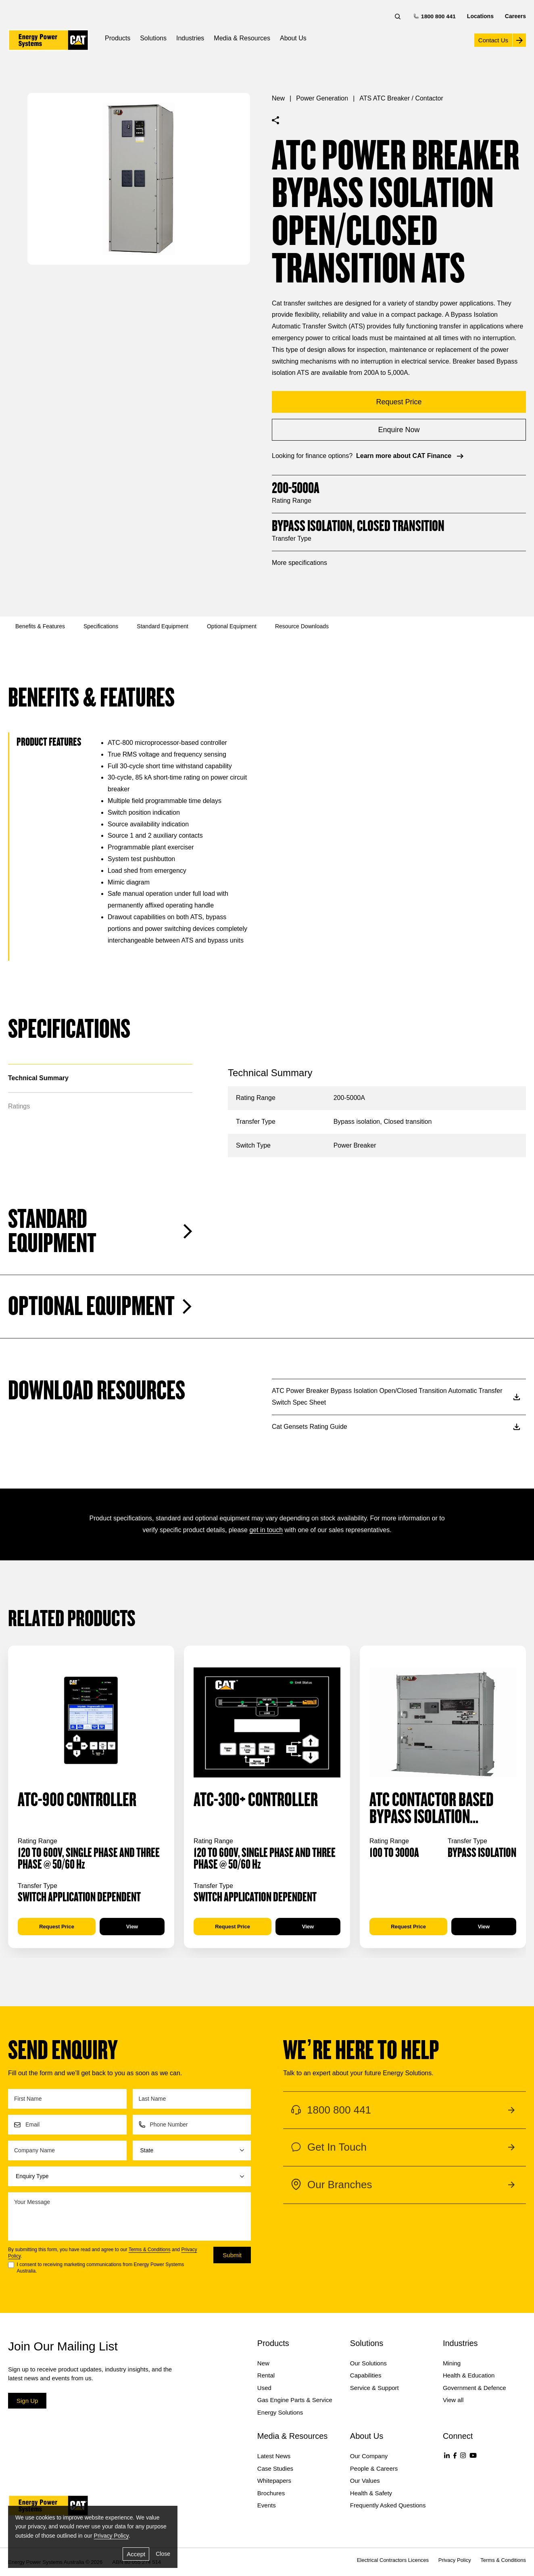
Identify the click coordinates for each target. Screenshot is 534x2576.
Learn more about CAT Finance (410, 456)
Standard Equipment (162, 626)
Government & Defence (474, 2387)
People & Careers (374, 2468)
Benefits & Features (40, 626)
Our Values (365, 2480)
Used (264, 2387)
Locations (480, 16)
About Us (293, 38)
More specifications (299, 562)
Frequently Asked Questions (388, 2505)
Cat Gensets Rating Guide (396, 1426)
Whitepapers (274, 2480)
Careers (515, 16)
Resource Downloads (302, 626)
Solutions (153, 38)
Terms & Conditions (150, 2249)
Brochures (271, 2493)
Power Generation (322, 98)
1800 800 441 (435, 16)
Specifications (100, 626)
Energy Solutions (280, 2412)
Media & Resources (242, 38)
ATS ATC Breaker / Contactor (401, 98)
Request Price (56, 1927)
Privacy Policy (111, 2535)
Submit (232, 2255)
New (278, 98)
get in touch (266, 1529)
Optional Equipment (232, 626)
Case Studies (275, 2468)
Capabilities (366, 2375)
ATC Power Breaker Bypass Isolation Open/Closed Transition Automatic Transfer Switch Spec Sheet (396, 1396)
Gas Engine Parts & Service (294, 2399)
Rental (266, 2375)
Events (266, 2505)
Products (117, 38)
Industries (190, 38)
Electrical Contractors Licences (393, 2560)
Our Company (369, 2456)
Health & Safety (371, 2493)
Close (163, 2554)
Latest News (274, 2456)
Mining (452, 2363)
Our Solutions (368, 2363)
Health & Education (468, 2375)
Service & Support (374, 2387)
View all (453, 2399)
